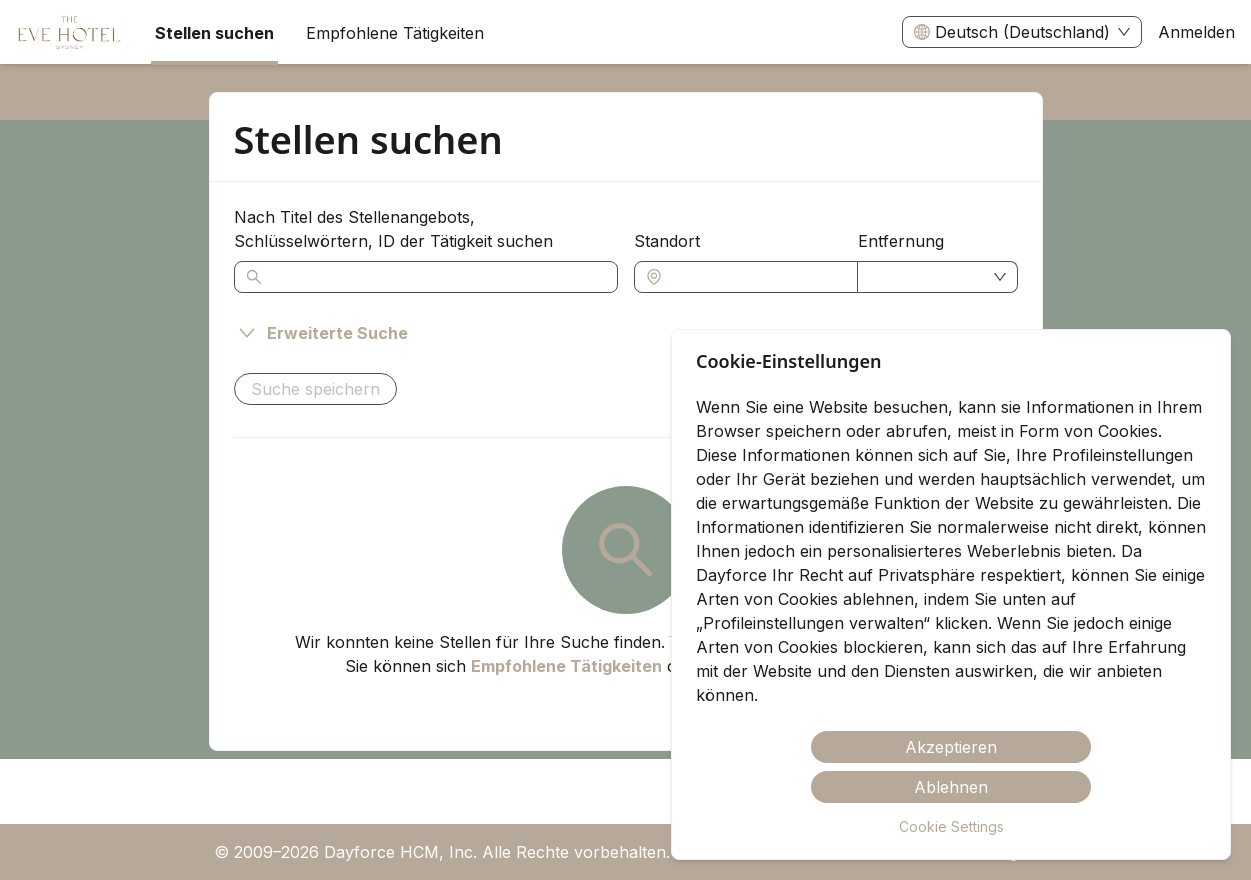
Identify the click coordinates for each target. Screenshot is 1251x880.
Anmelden (1196, 32)
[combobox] (756, 277)
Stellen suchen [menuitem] (214, 33)
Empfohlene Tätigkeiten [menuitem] (395, 33)
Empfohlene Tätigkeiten (566, 666)
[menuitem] (69, 33)
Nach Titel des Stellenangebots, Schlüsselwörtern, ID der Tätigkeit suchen (393, 229)
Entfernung (901, 241)
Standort (667, 241)
